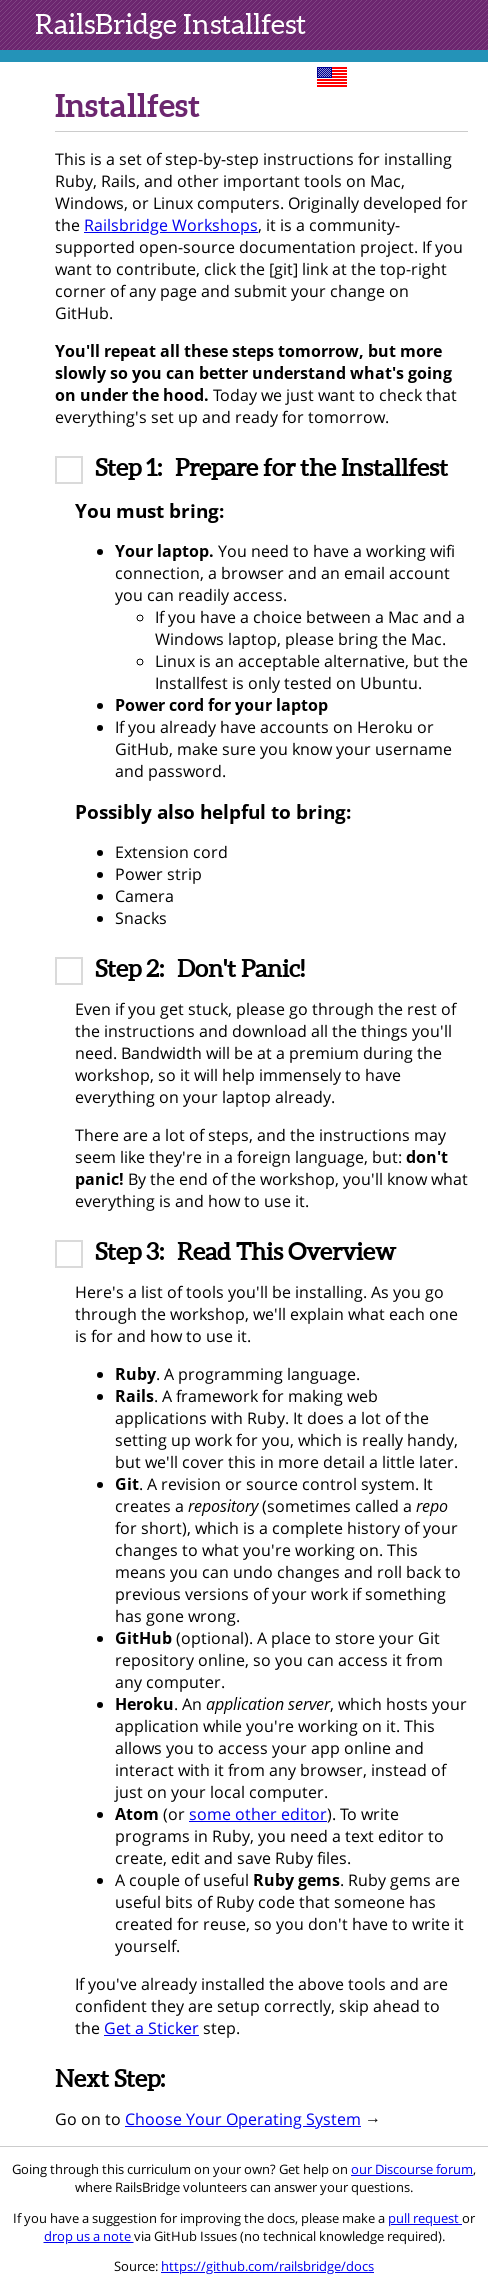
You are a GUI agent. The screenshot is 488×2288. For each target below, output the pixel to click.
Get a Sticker (151, 2028)
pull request (425, 2218)
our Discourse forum (412, 2169)
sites (397, 75)
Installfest (170, 24)
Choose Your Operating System (243, 2119)
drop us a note (89, 2236)
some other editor (258, 1814)
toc (460, 75)
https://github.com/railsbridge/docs (267, 2266)
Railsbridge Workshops (171, 225)
